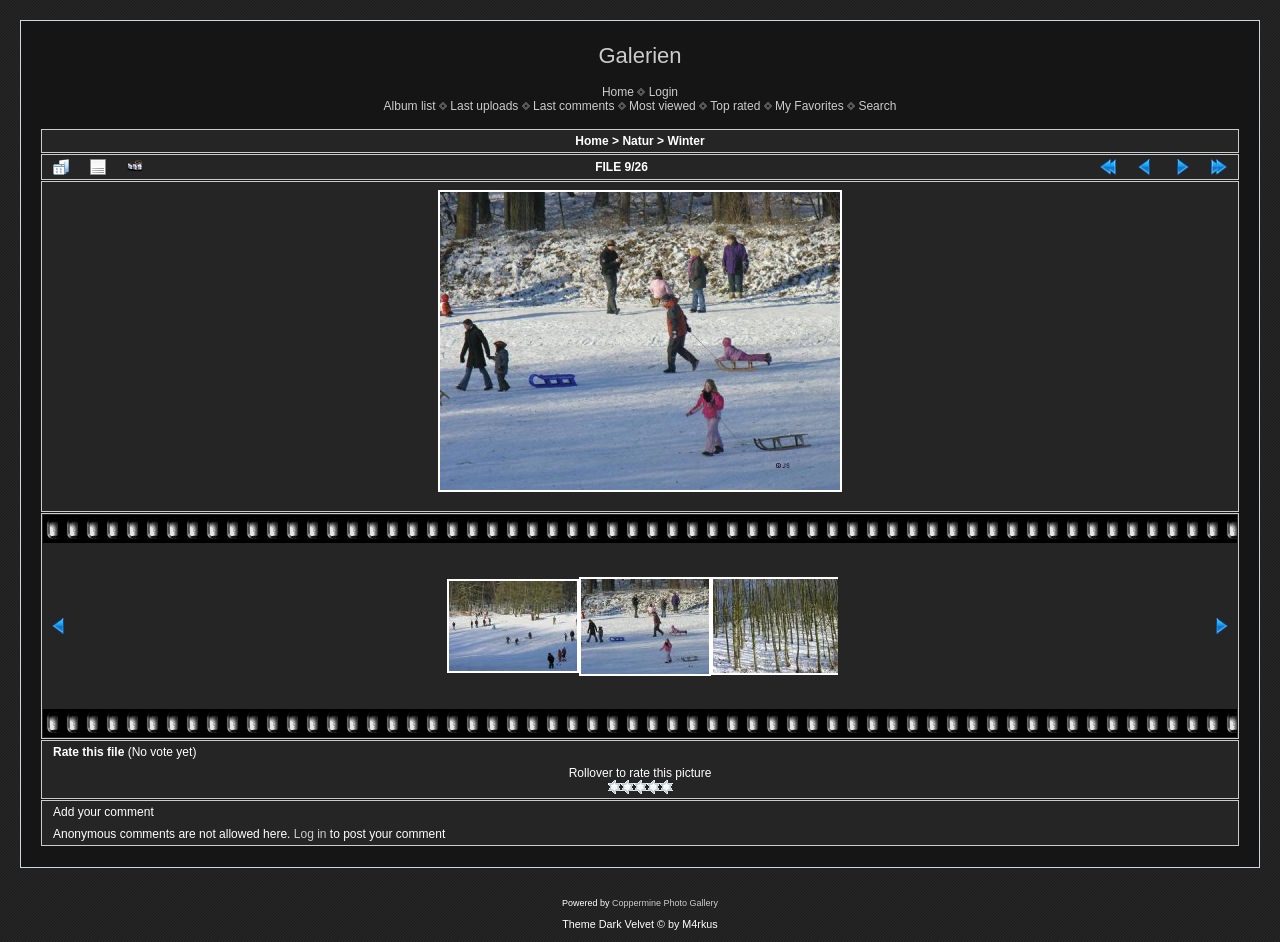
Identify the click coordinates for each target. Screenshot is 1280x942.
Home (618, 92)
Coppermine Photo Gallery (665, 903)
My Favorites (809, 106)
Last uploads (484, 106)
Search (877, 106)
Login (663, 92)
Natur (637, 141)
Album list (410, 106)
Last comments (573, 106)
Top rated (735, 106)
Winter (685, 141)
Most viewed (662, 106)
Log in (310, 834)
